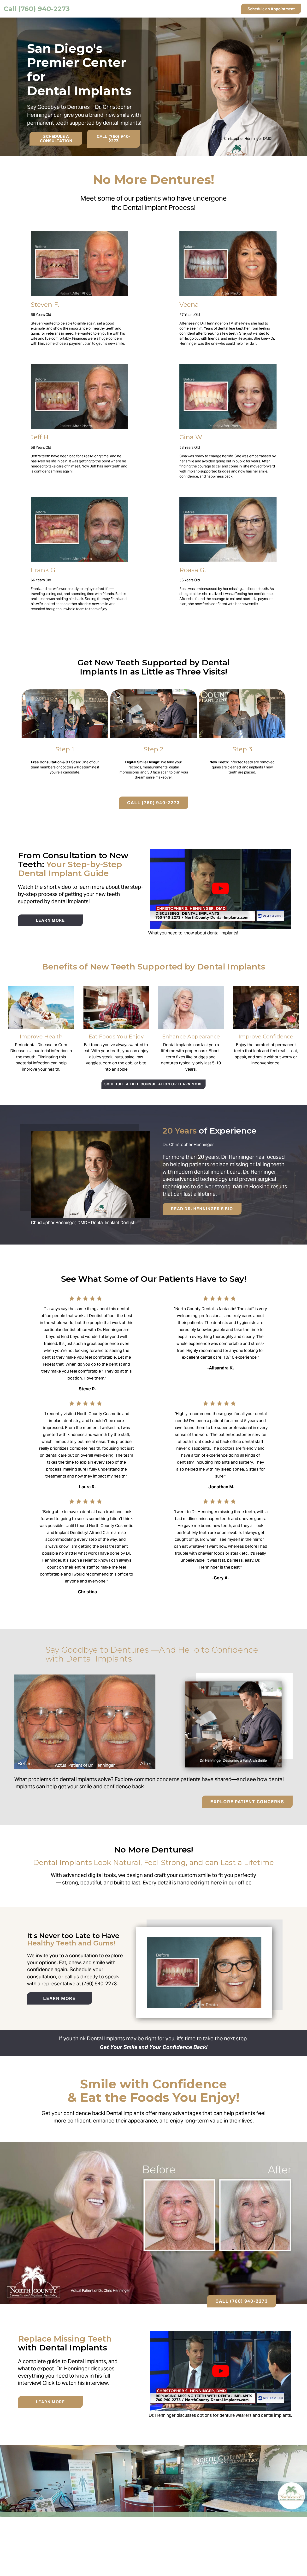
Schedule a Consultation (56, 138)
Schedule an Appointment (271, 9)
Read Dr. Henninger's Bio (202, 1208)
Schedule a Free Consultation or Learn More (153, 1084)
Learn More (50, 920)
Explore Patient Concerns (247, 1801)
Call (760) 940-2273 (37, 8)
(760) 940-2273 (99, 1983)
